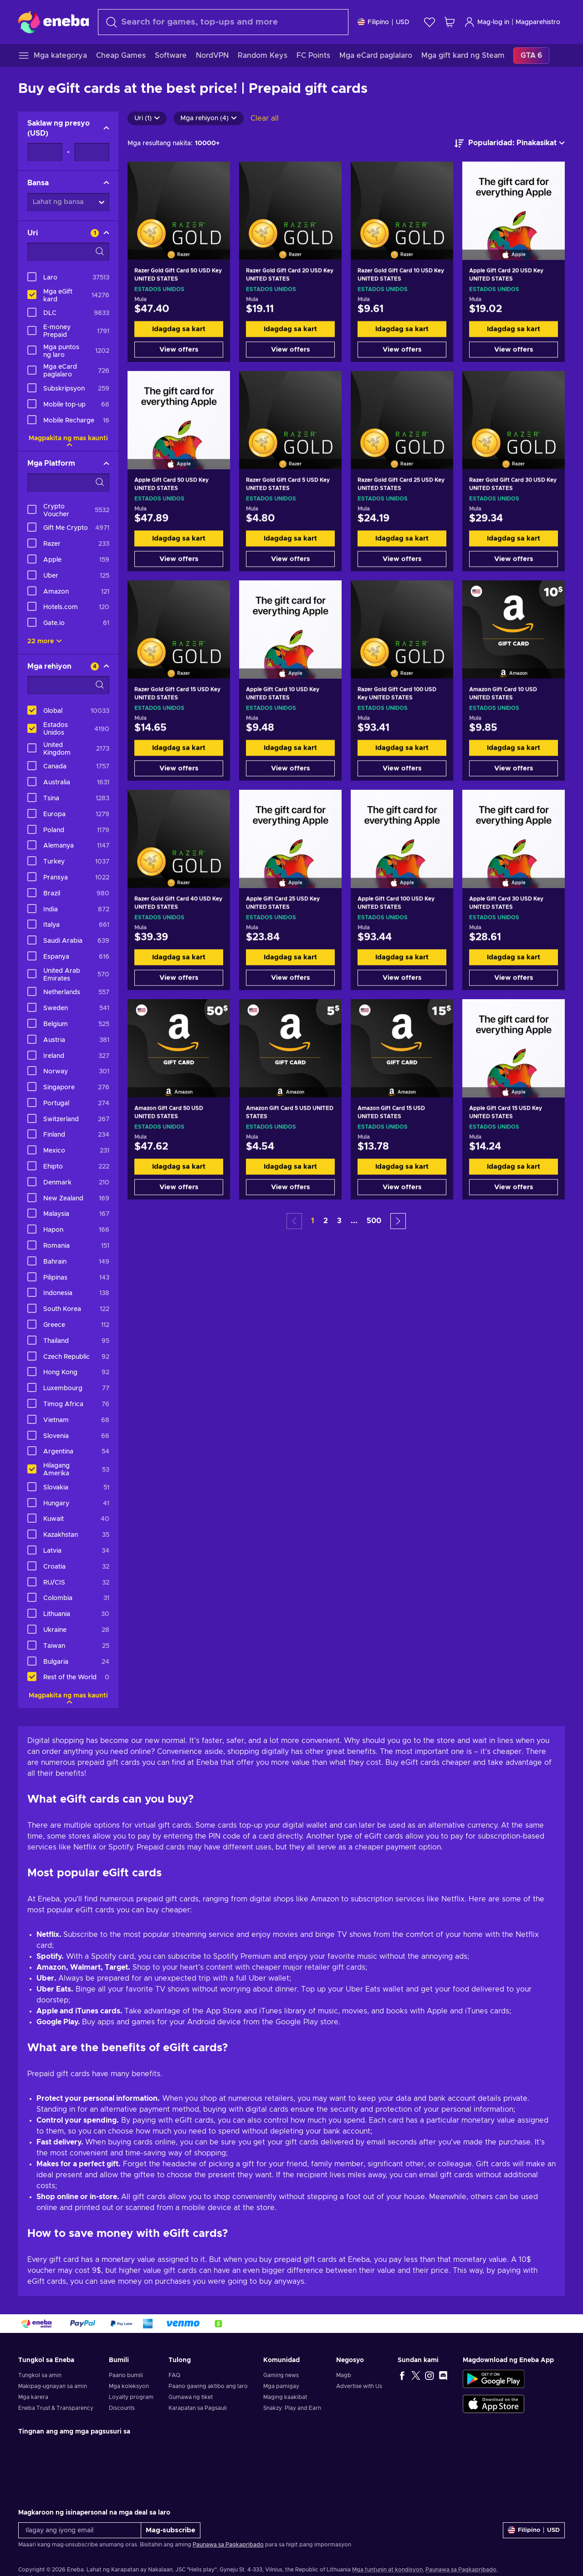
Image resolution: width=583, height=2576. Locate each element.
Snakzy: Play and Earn (292, 2408)
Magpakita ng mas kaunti (68, 438)
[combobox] (223, 22)
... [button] (354, 1220)
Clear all (265, 118)
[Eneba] (53, 22)
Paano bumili (126, 2375)
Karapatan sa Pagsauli (198, 2408)
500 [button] (374, 1220)
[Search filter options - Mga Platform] (68, 482)
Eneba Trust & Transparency (55, 2408)
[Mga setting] (383, 22)
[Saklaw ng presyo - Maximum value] (91, 152)
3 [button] (339, 1220)
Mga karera (33, 2397)
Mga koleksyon (129, 2386)
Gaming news (281, 2375)
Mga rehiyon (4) (208, 118)
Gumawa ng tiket (191, 2397)
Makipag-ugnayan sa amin (52, 2386)
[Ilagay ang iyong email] (79, 2530)
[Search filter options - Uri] (68, 252)
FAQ (174, 2375)
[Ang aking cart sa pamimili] (450, 22)
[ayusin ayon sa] (509, 143)
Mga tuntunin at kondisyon (387, 2569)
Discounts (122, 2408)
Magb (343, 2375)
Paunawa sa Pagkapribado (228, 2544)
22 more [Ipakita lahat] (44, 641)
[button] (398, 1221)
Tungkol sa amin (39, 2375)
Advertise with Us (359, 2386)
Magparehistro (538, 22)
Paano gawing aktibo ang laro (208, 2386)
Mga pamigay (281, 2386)
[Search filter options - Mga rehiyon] (68, 685)
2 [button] (325, 1220)
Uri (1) (147, 118)
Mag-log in (486, 22)
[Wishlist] (429, 22)
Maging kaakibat (285, 2397)
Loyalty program (131, 2397)
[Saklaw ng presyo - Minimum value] (44, 152)
